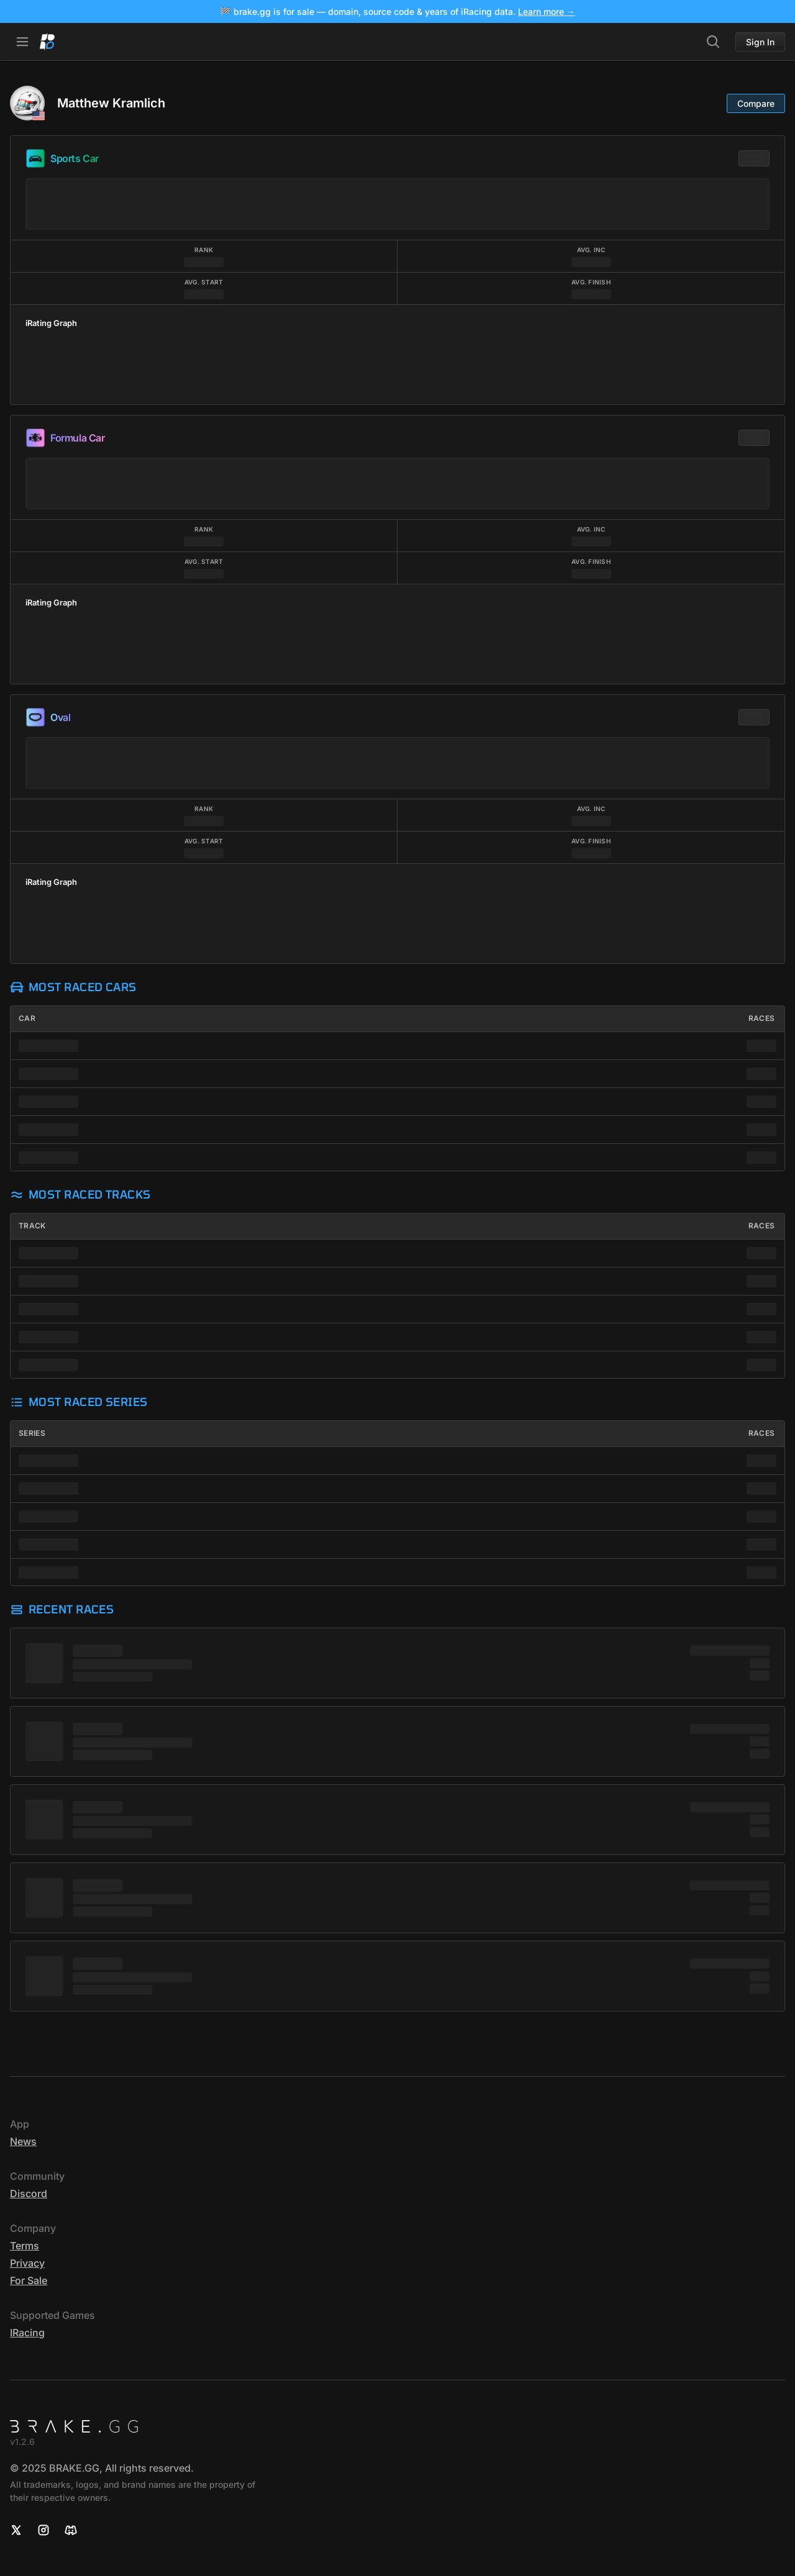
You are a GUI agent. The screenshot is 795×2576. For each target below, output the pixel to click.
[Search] (713, 42)
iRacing (27, 2332)
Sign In (760, 42)
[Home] (47, 41)
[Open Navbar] (22, 41)
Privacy (27, 2263)
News (23, 2141)
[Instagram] (43, 2530)
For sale (28, 2280)
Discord (28, 2193)
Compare (756, 103)
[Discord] (71, 2530)
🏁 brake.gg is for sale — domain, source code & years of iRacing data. (397, 11)
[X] (16, 2530)
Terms (24, 2245)
